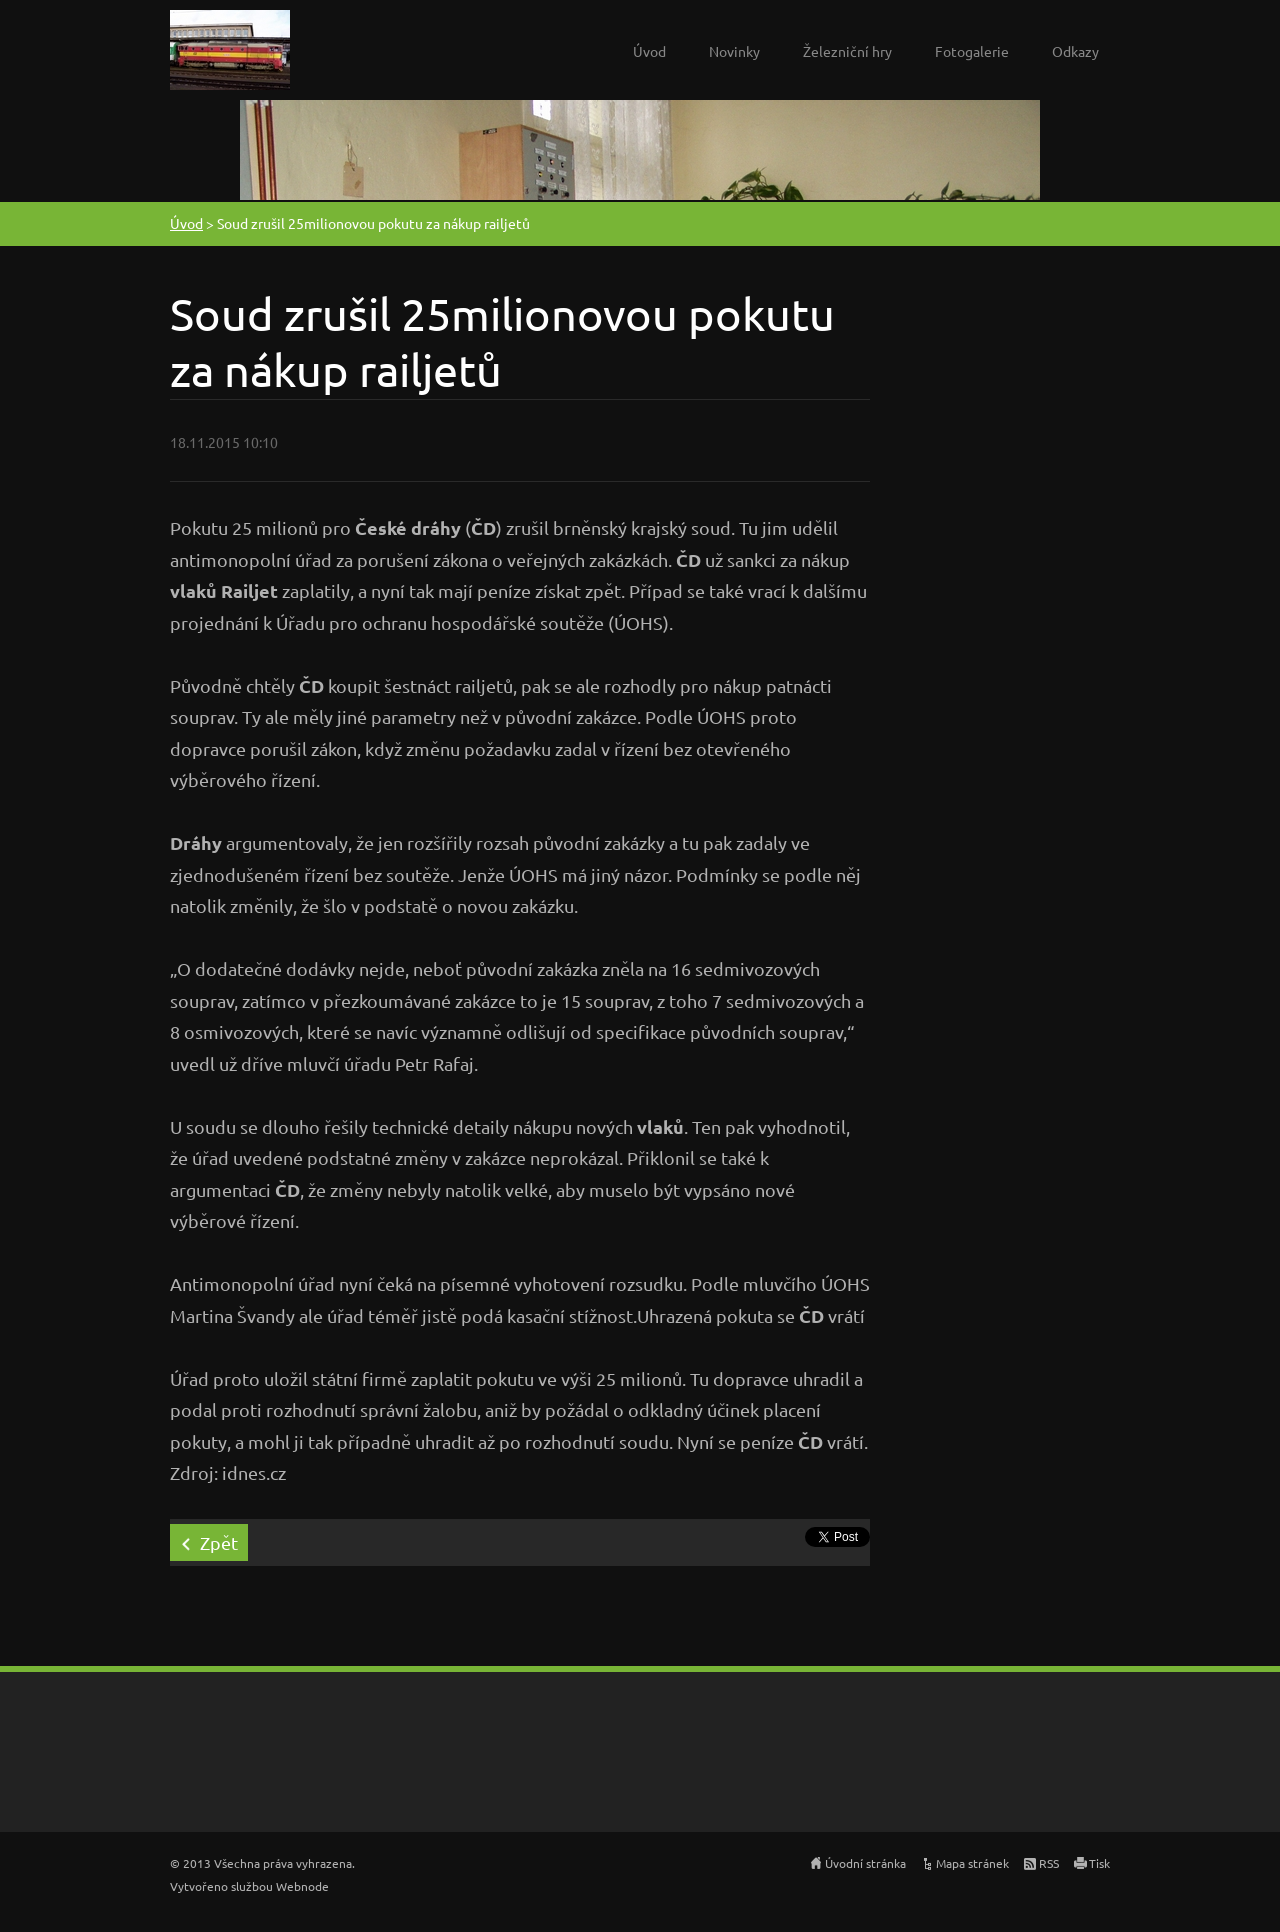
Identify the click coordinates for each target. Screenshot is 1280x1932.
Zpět (219, 1542)
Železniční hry (847, 51)
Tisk (1099, 1863)
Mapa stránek (972, 1863)
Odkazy (1075, 51)
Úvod (649, 51)
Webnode (302, 1886)
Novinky (734, 51)
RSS (1049, 1863)
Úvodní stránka (865, 1863)
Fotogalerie (972, 51)
